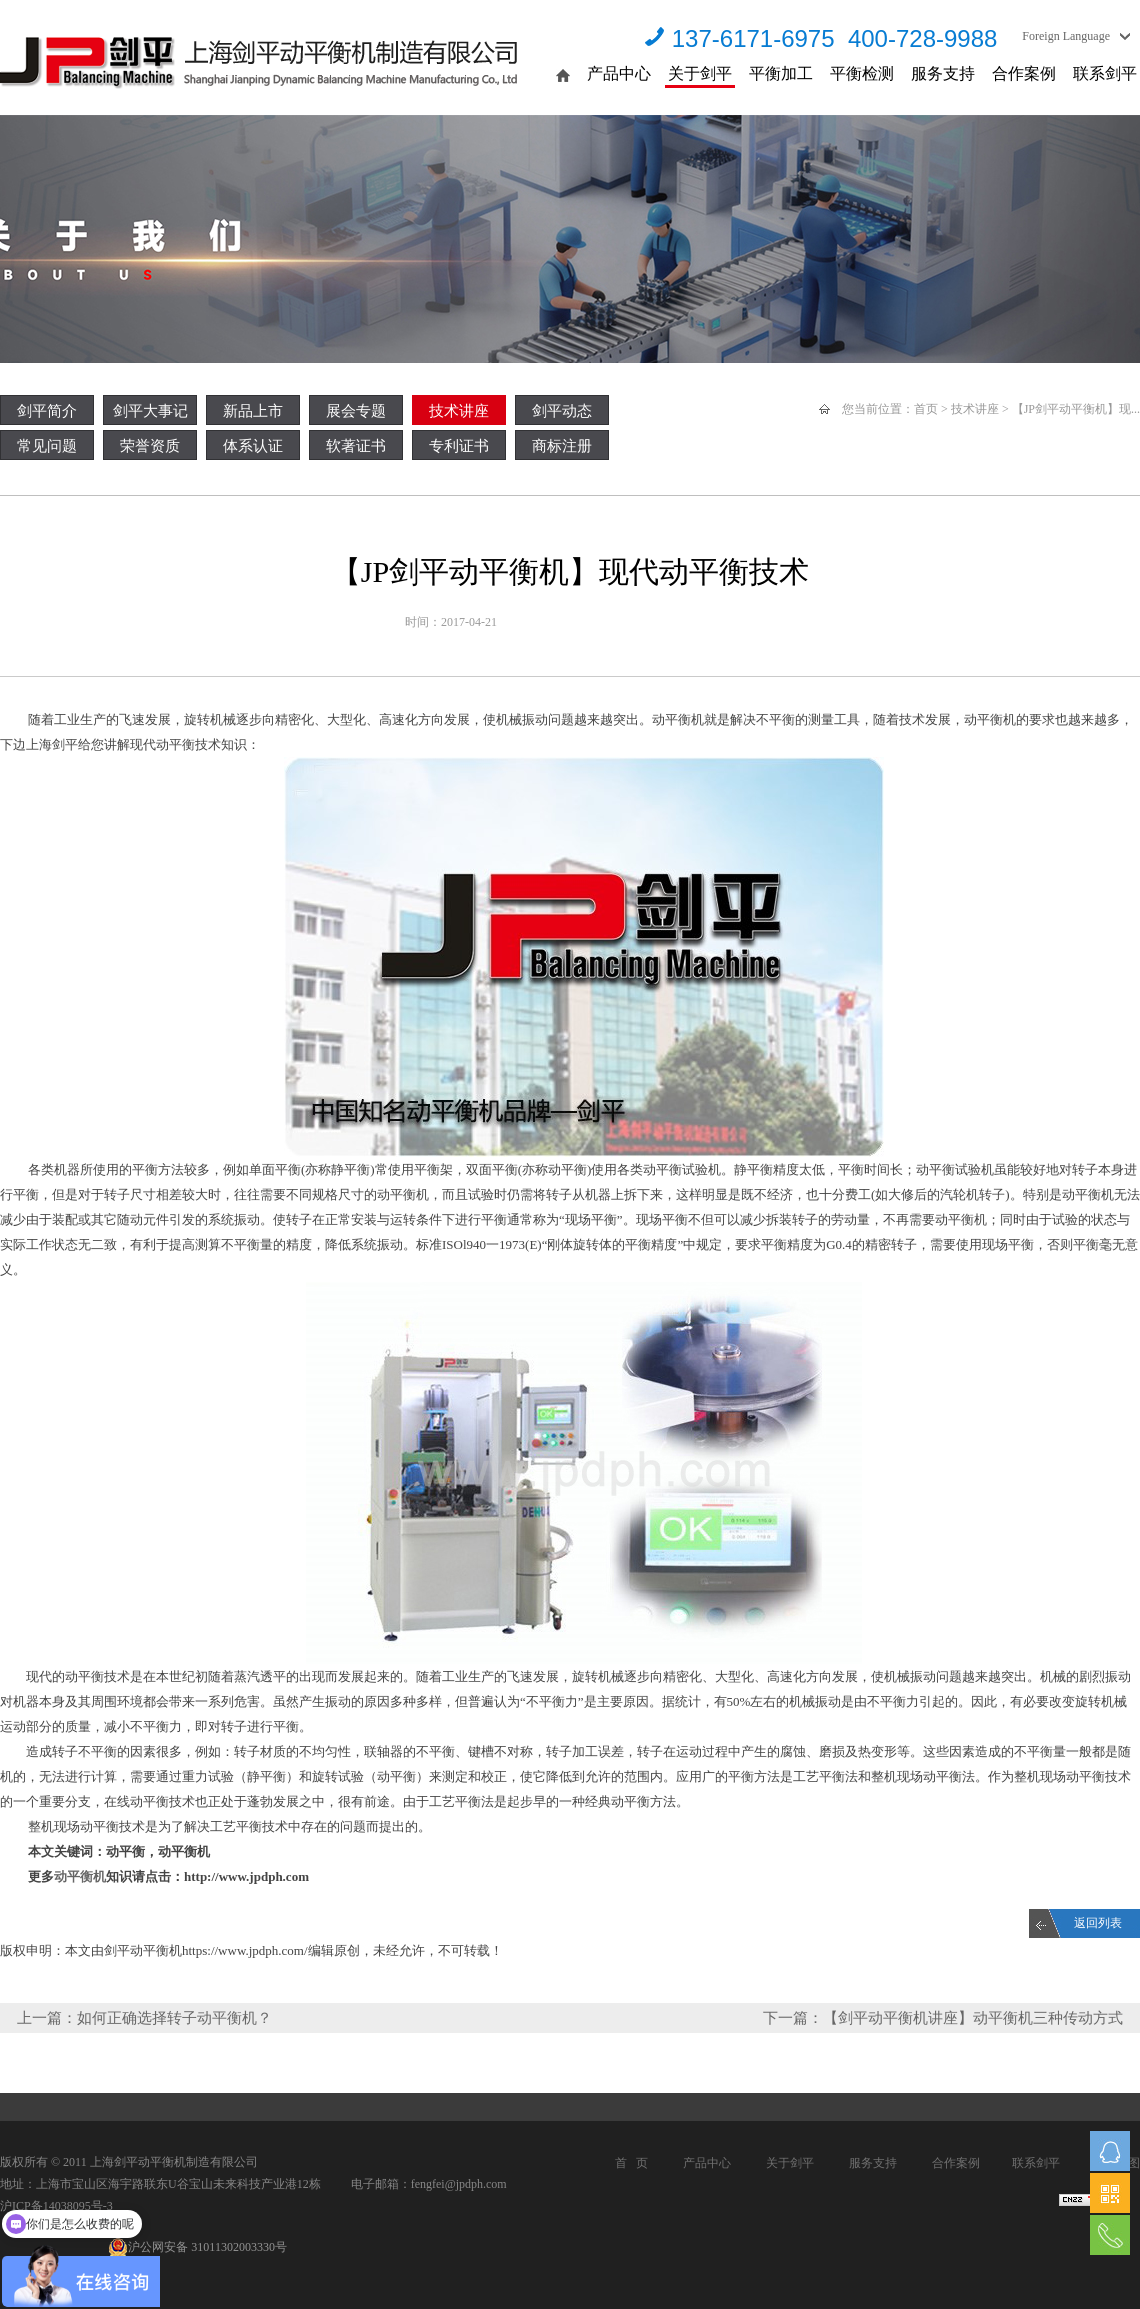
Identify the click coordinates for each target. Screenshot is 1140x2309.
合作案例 (1024, 73)
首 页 (631, 2163)
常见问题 (47, 446)
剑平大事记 (150, 411)
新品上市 (253, 411)
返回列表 (1098, 1923)
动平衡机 (80, 1876)
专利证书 (459, 446)
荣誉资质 (150, 446)
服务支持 (943, 73)
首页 (926, 409)
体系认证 (253, 446)
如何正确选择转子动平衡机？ (174, 2018)
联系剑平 (1105, 73)
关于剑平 (700, 73)
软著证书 (356, 446)
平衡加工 (781, 73)
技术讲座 (459, 411)
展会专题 (356, 411)
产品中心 (619, 73)
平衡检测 (862, 73)
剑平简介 (47, 411)
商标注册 (562, 446)
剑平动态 (562, 411)
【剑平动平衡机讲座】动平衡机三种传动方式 (973, 2018)
